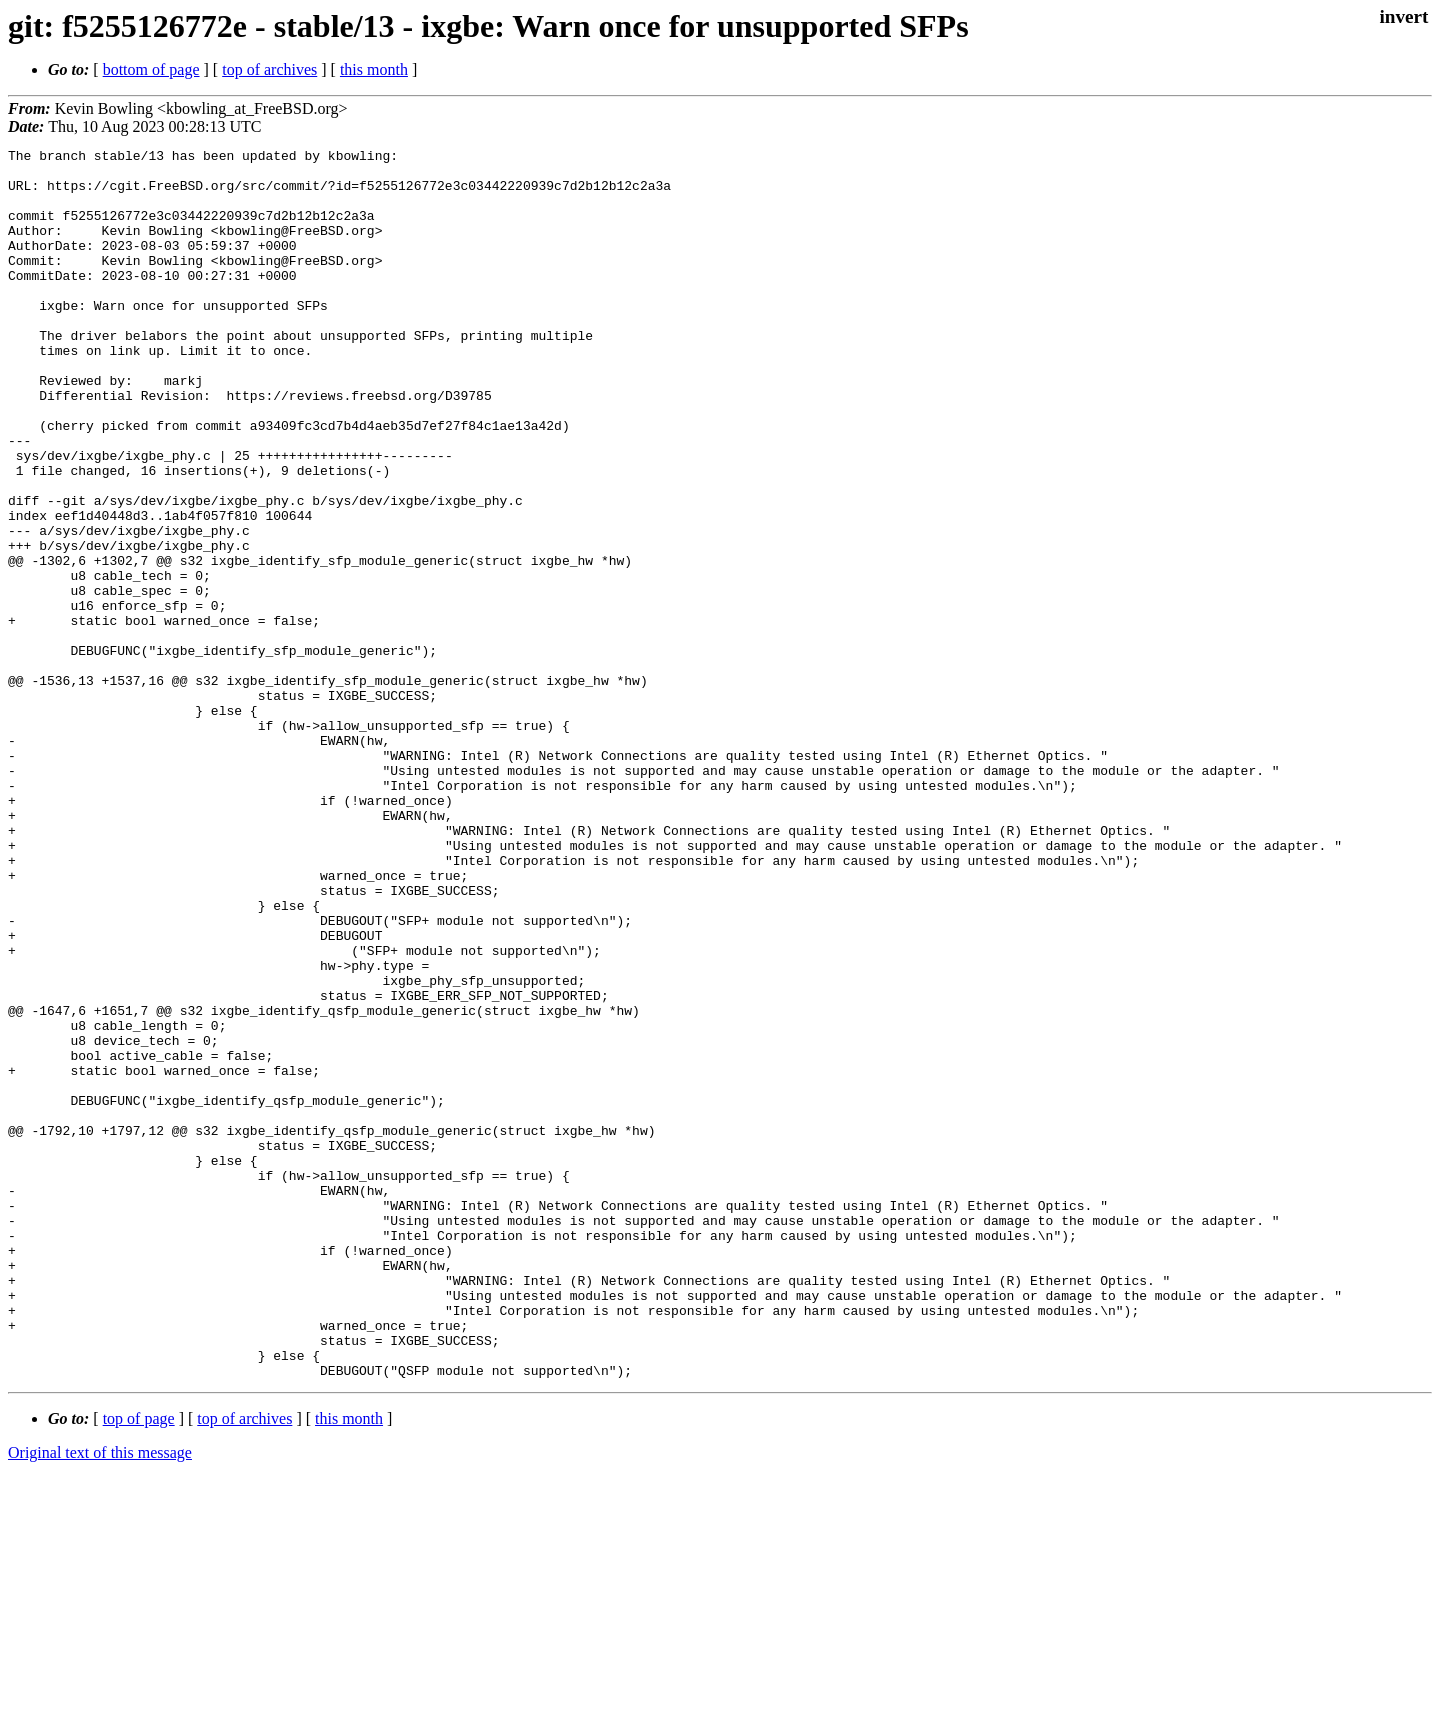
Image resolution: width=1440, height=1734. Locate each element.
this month (374, 69)
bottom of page (151, 69)
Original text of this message (100, 1698)
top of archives (269, 69)
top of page (139, 1664)
